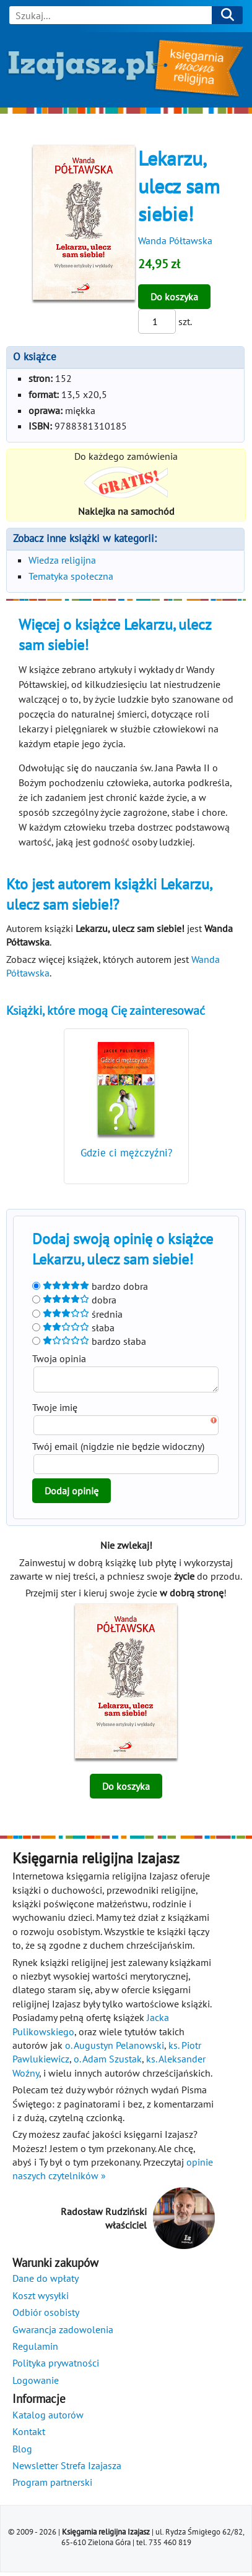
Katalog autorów (48, 2418)
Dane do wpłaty (45, 2282)
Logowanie (35, 2384)
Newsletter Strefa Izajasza (66, 2469)
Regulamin (35, 2350)
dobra (74, 1300)
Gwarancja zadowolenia (62, 2333)
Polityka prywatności (55, 2366)
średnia (77, 1314)
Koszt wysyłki (40, 2299)
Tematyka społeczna (70, 576)
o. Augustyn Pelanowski (114, 2049)
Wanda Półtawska (175, 240)
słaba (73, 1327)
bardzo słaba (89, 1341)
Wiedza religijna (62, 560)
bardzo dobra (90, 1286)
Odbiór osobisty (45, 2316)
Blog (22, 2452)
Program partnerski (52, 2486)
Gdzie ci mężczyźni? (126, 1152)
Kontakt (28, 2435)
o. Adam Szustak (108, 2062)
